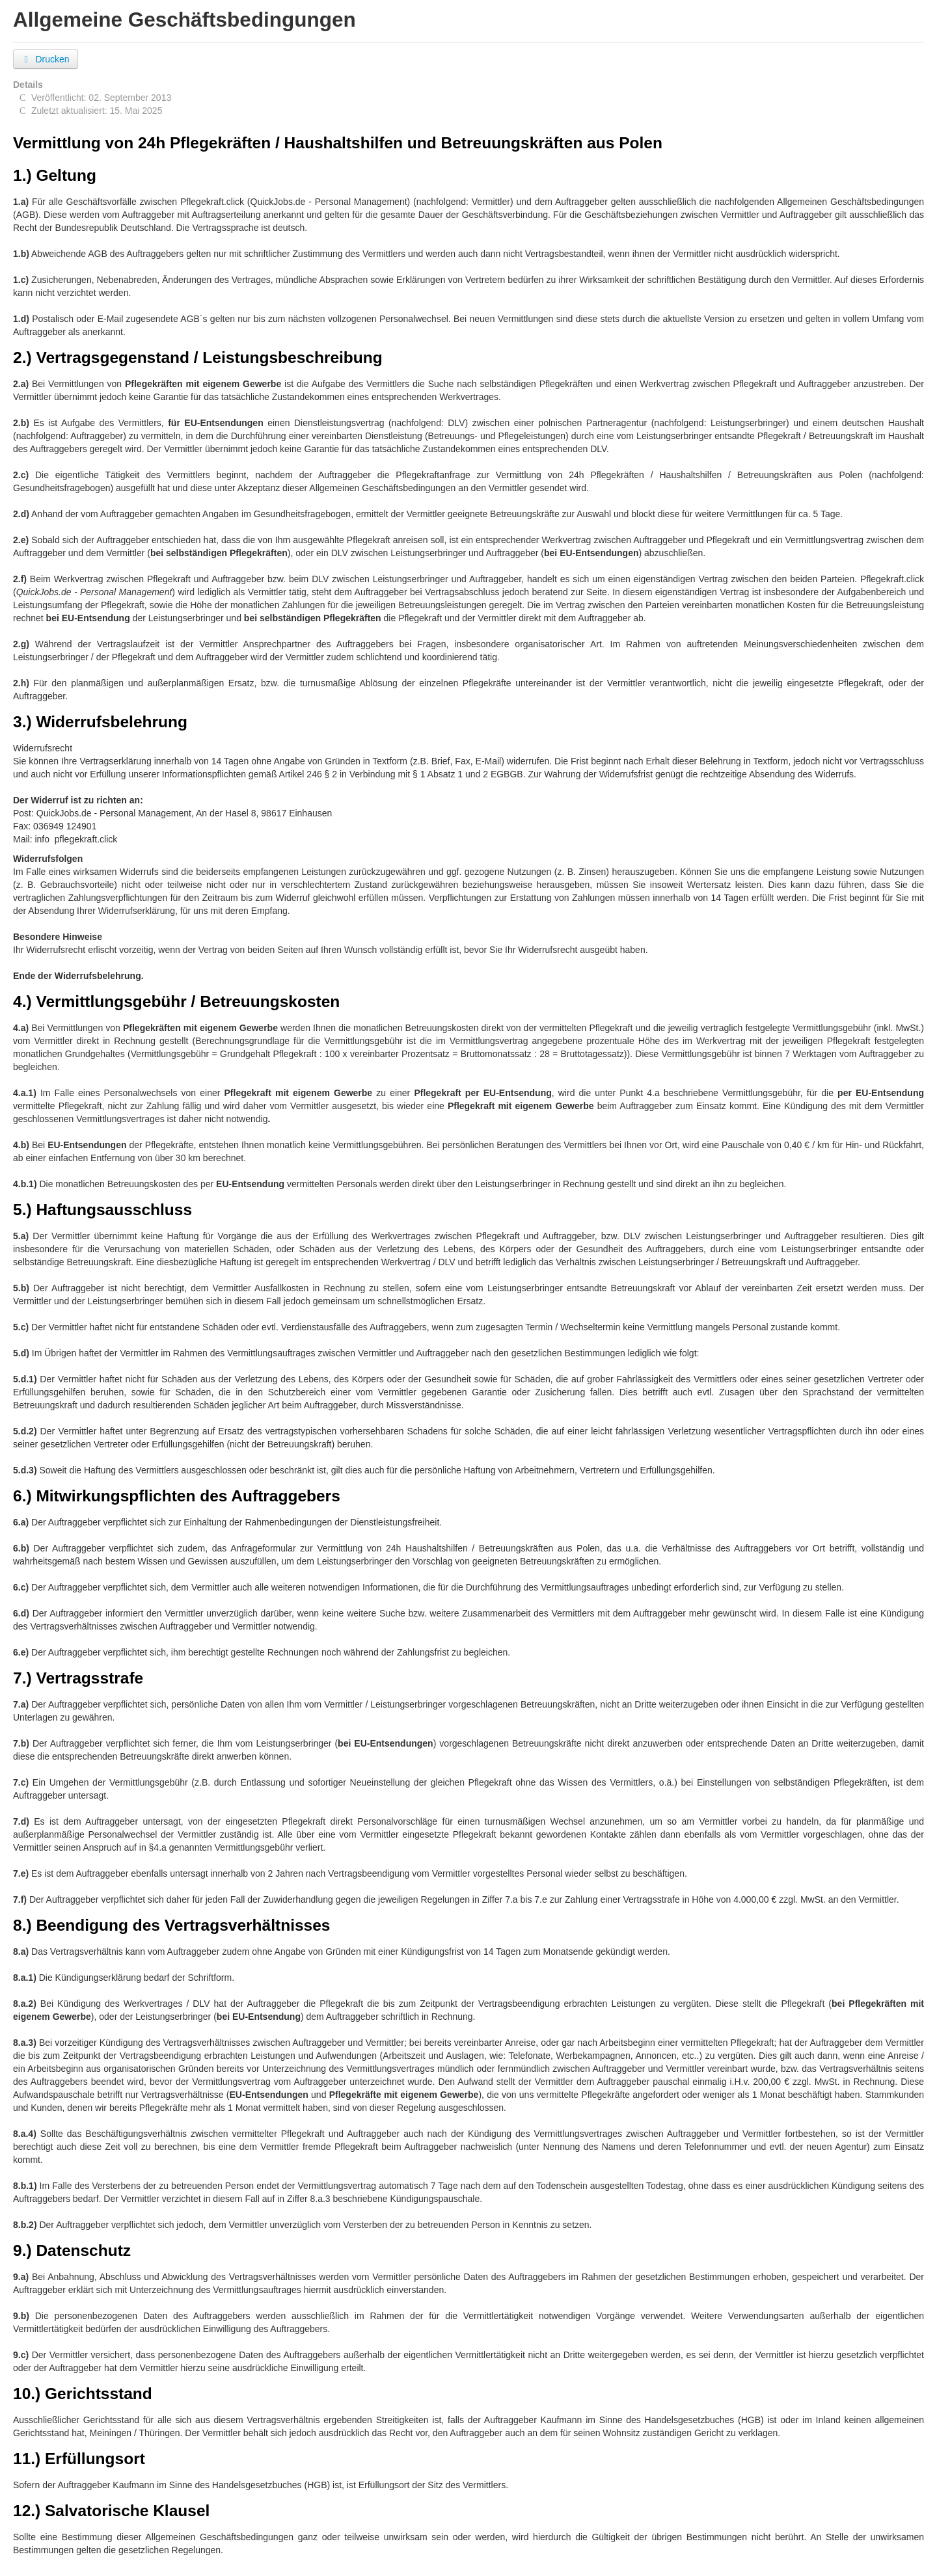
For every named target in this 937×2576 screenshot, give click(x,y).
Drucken (45, 59)
